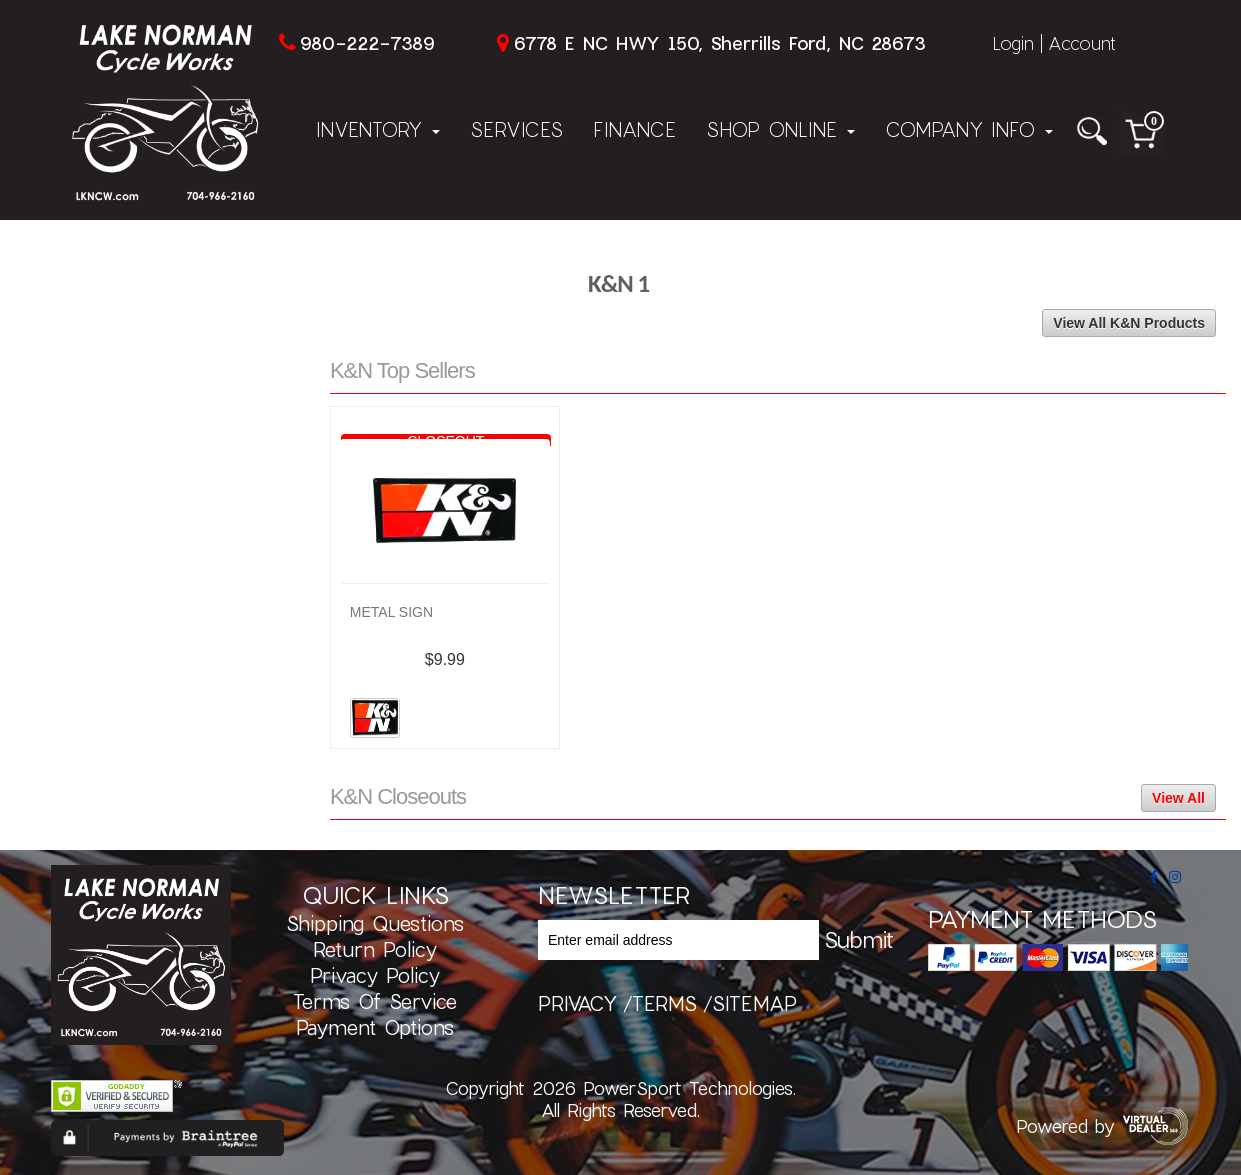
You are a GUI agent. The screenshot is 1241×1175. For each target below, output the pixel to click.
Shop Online (780, 129)
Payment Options (375, 1027)
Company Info (969, 129)
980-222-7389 (367, 43)
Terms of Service (375, 1001)
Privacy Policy (375, 975)
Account (1082, 43)
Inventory (378, 129)
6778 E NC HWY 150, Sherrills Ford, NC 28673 (719, 43)
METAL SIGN (391, 612)
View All (1178, 798)
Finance (634, 129)
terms (664, 1003)
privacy (577, 1003)
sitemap (754, 1003)
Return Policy (375, 949)
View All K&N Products (1129, 323)
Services (516, 129)
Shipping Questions (375, 923)
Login (1013, 43)
